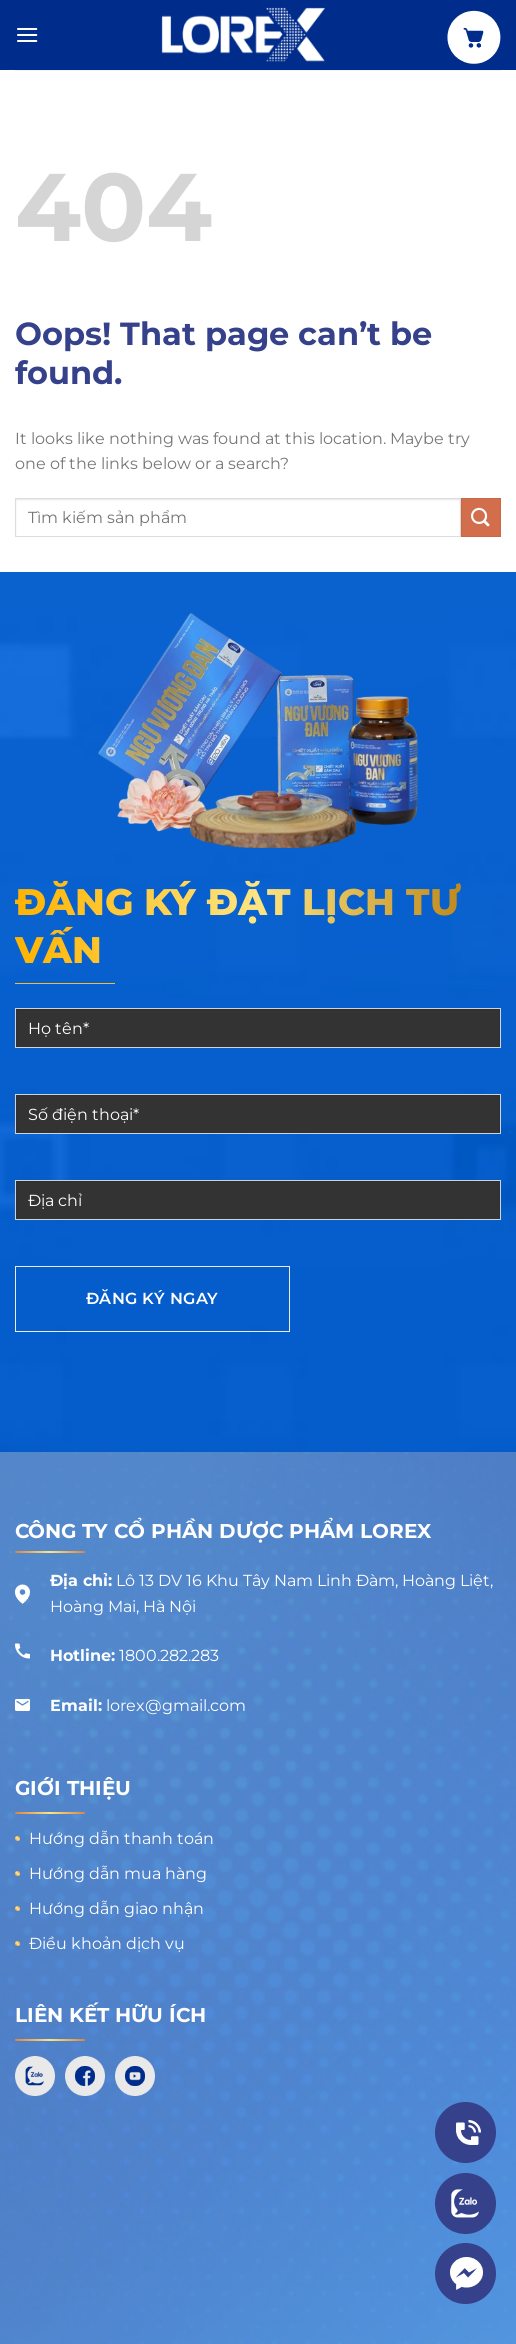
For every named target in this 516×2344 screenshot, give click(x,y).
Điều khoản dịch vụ (107, 1943)
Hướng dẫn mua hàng (118, 1873)
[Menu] (27, 34)
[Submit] (481, 517)
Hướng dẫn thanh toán (121, 1838)
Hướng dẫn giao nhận (116, 1908)
